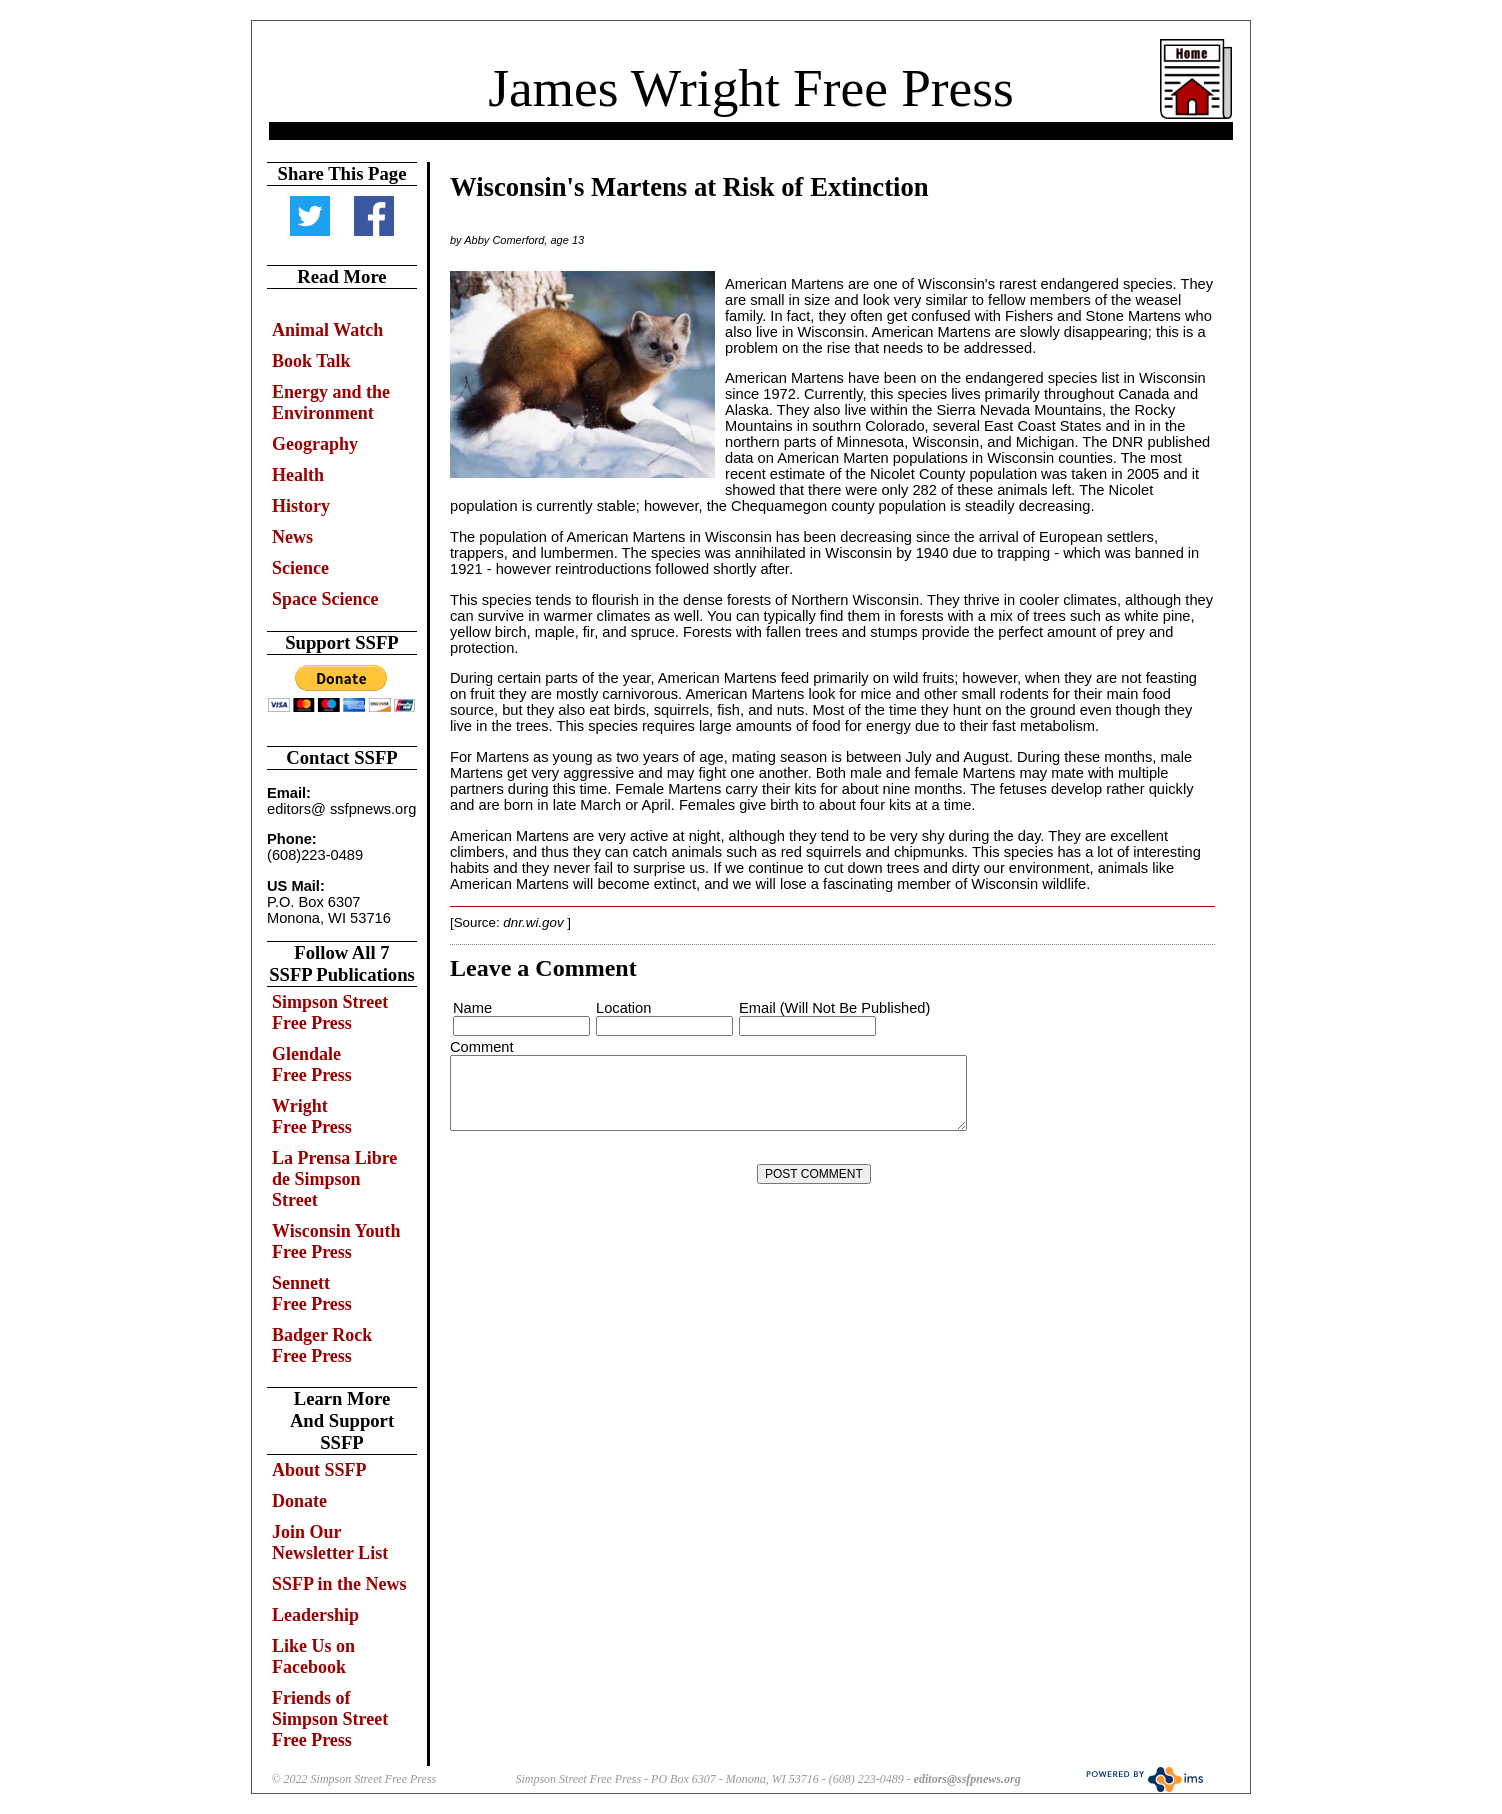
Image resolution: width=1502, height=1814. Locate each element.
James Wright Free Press (751, 88)
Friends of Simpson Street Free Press (330, 1719)
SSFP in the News (339, 1584)
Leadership (315, 1615)
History (301, 506)
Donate (299, 1501)
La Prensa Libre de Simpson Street (334, 1179)
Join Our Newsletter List (330, 1542)
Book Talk (311, 361)
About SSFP (319, 1470)
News (292, 537)
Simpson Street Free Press (330, 1012)
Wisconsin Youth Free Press (336, 1241)
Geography (315, 444)
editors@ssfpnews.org (967, 1779)
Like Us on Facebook (313, 1656)
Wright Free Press (312, 1116)
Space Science (325, 599)
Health (298, 475)
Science (300, 568)
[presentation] (603, 1174)
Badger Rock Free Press (322, 1345)
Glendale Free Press (312, 1064)
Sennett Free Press (312, 1293)
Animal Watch (327, 330)
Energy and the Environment (331, 402)
